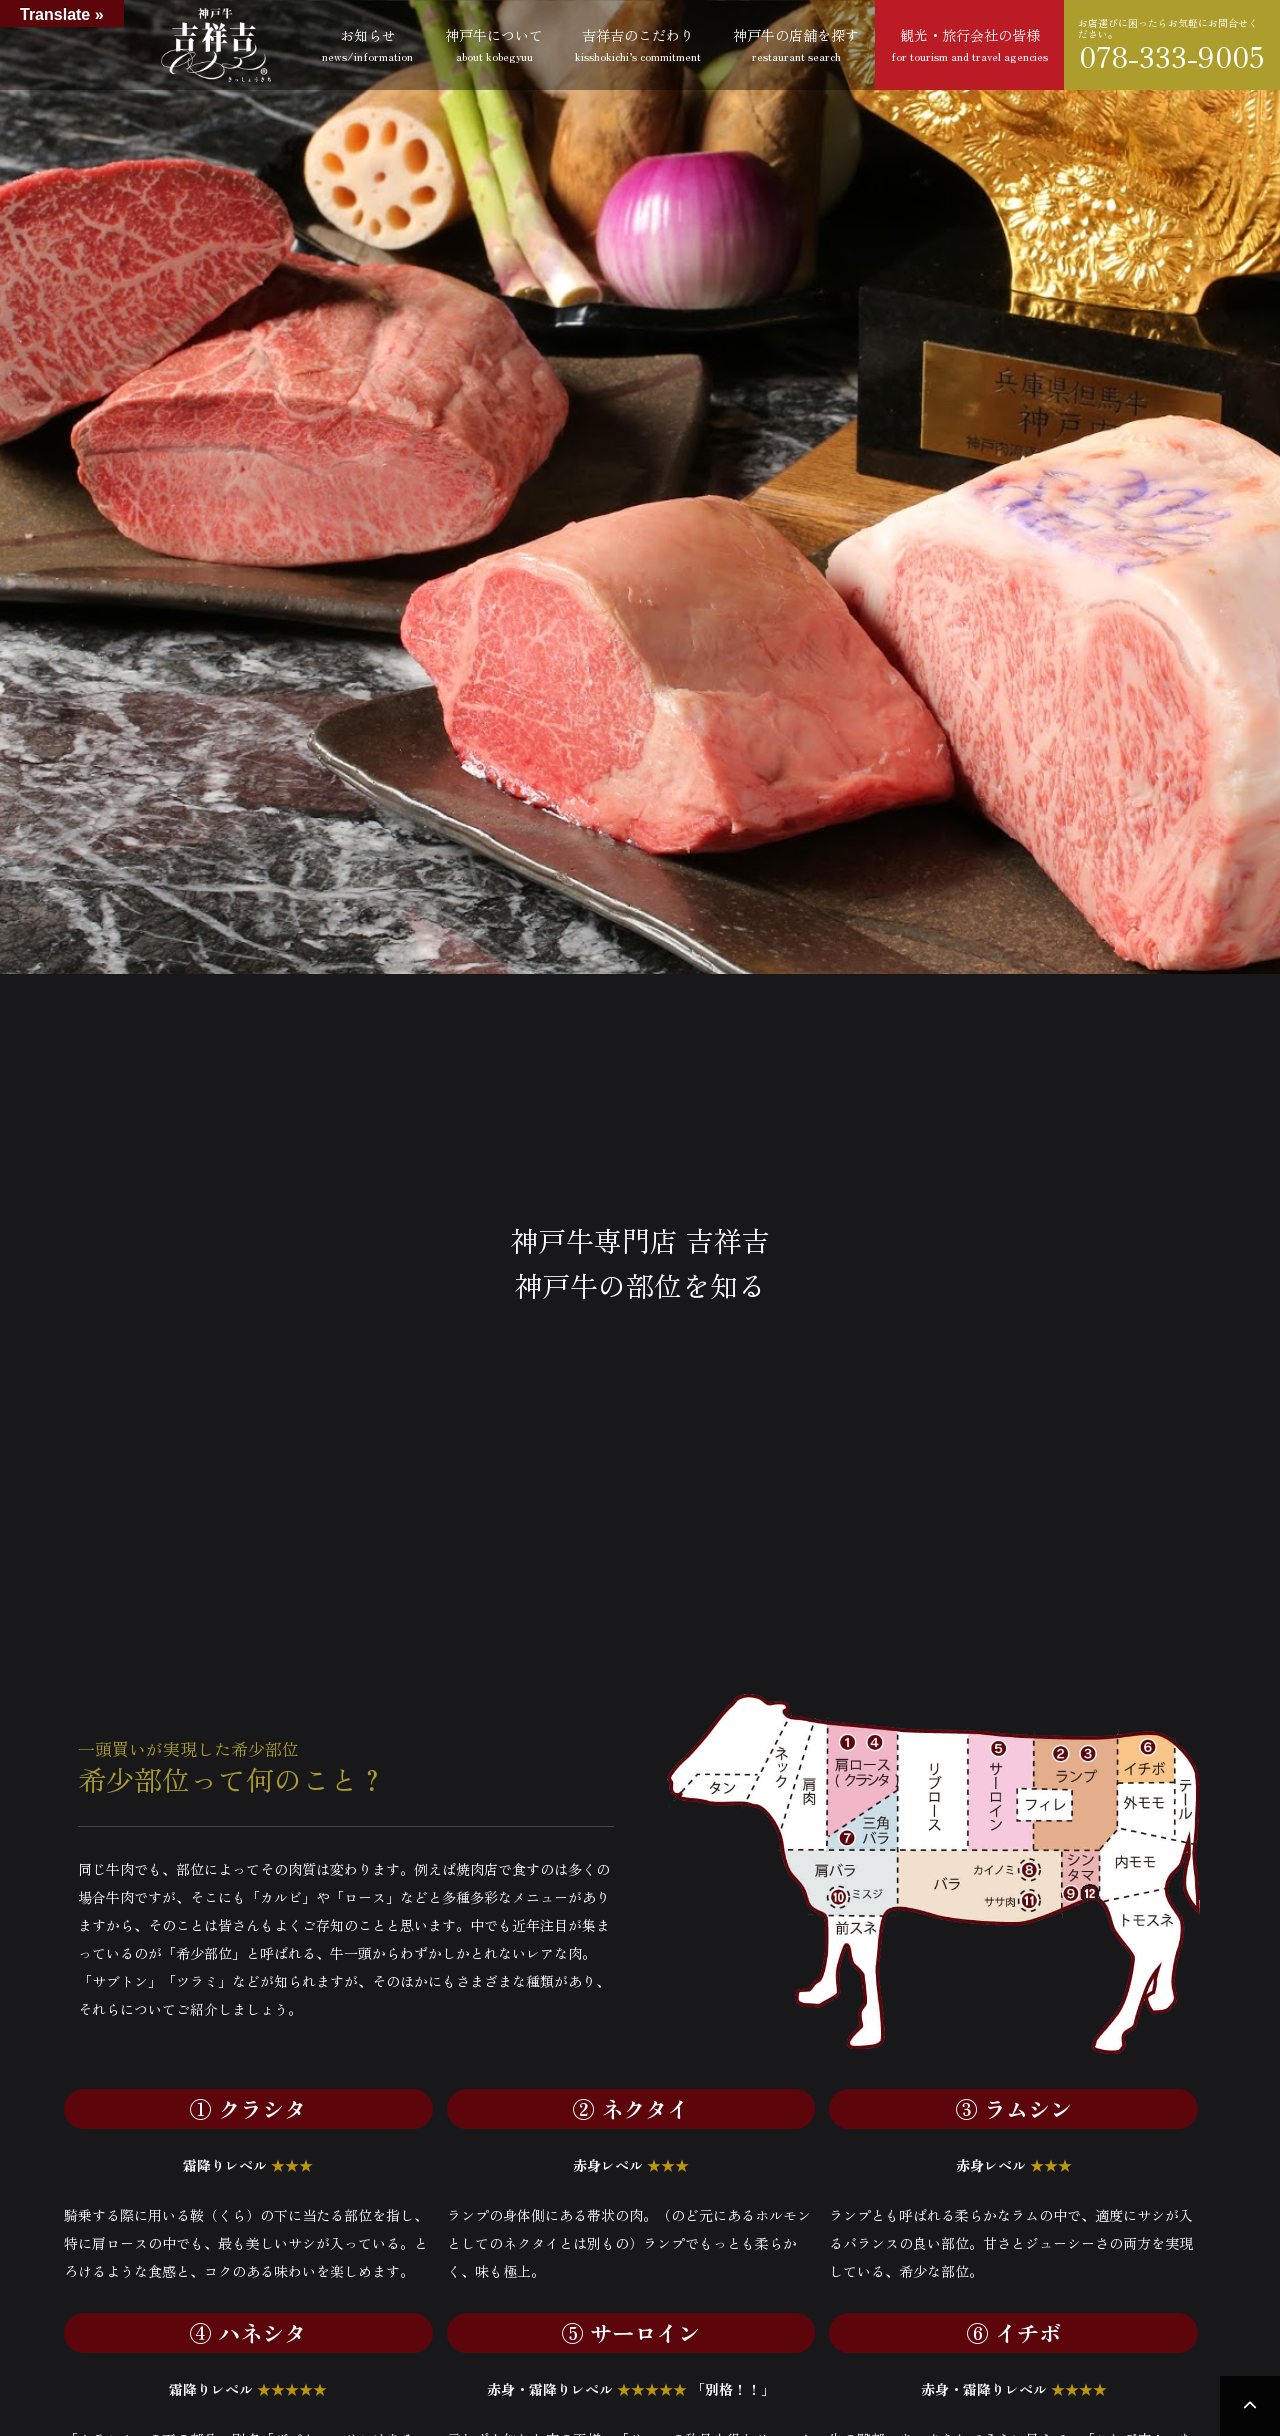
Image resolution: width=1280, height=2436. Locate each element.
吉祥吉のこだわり (638, 44)
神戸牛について (494, 44)
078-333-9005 (1172, 56)
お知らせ (367, 44)
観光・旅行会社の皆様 (969, 44)
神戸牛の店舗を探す (796, 44)
